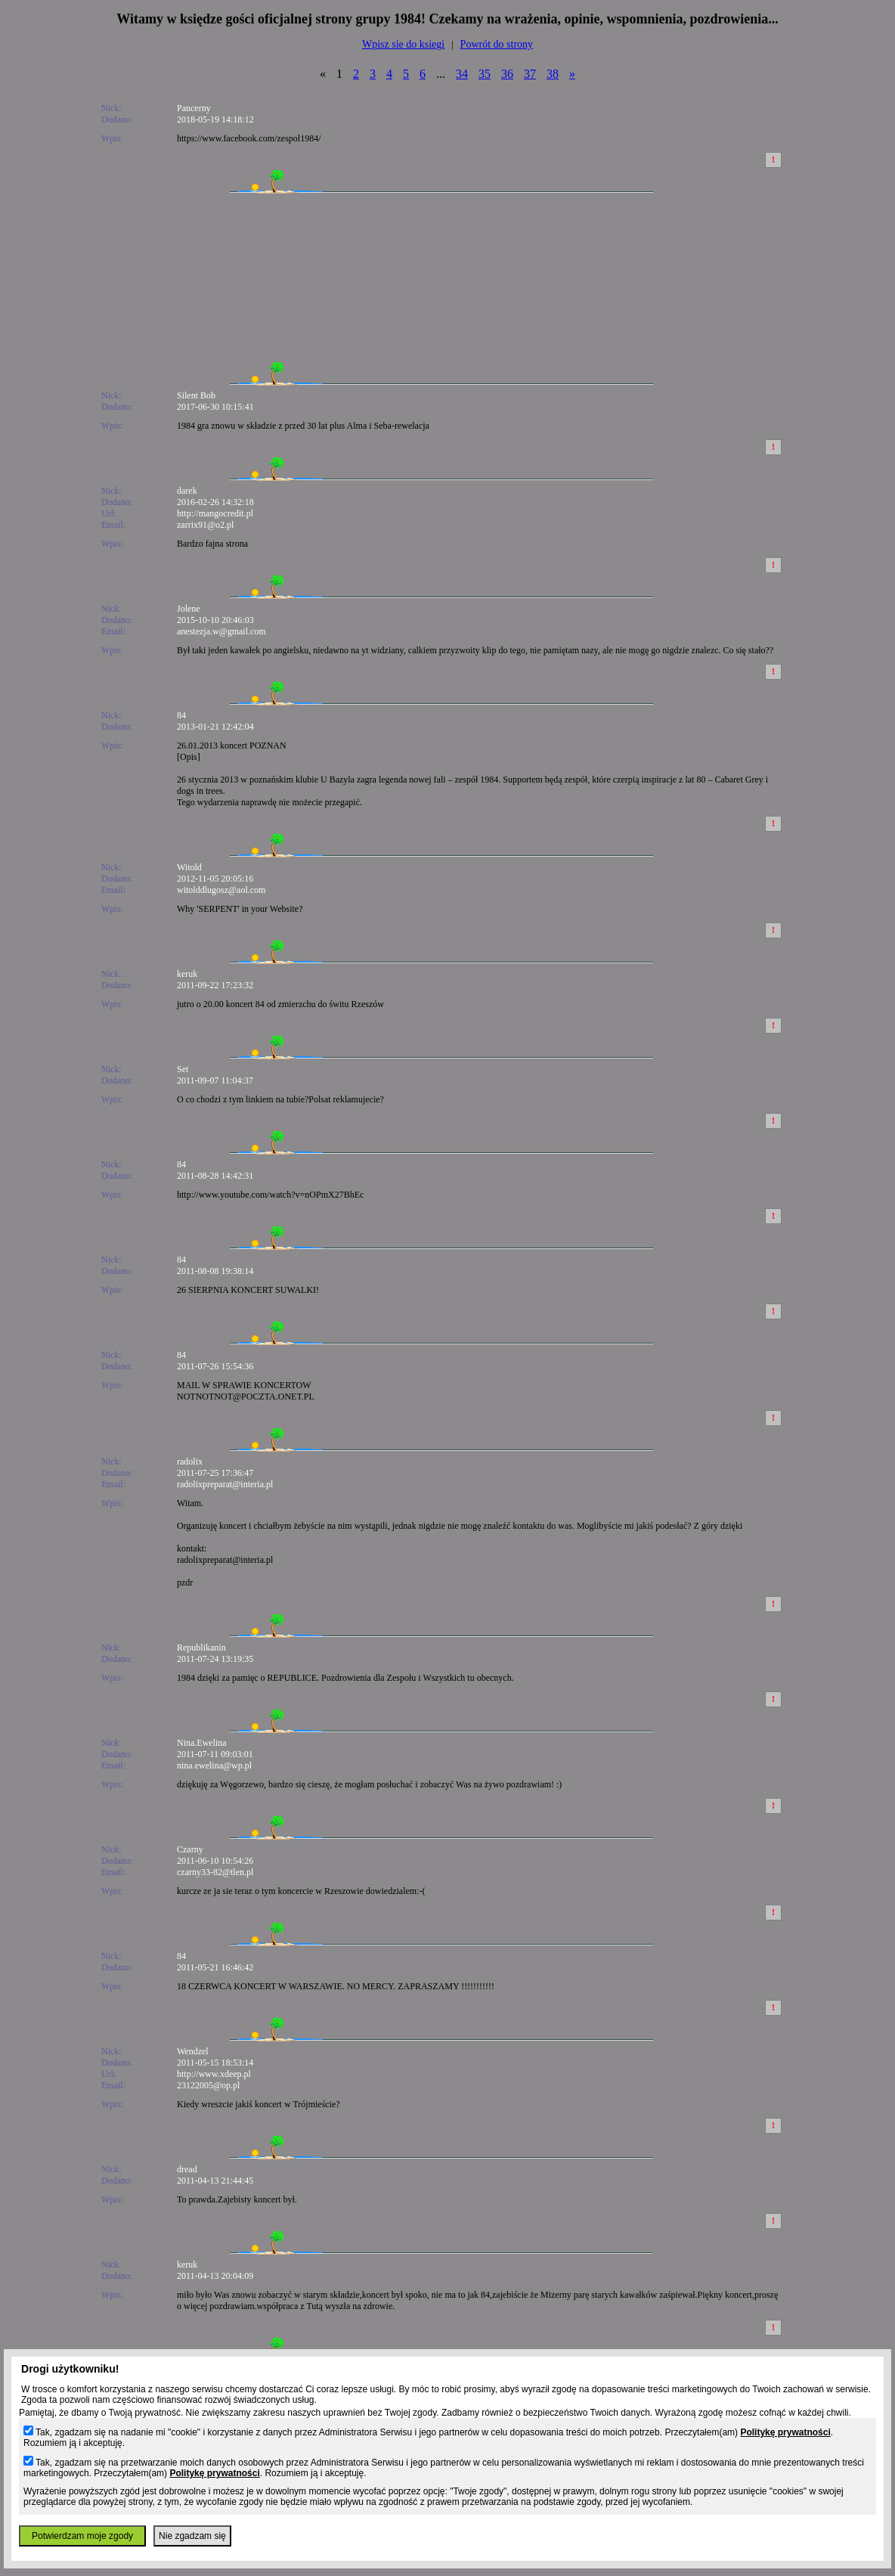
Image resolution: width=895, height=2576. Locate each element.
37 (530, 73)
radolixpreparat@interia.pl (225, 1484)
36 (507, 73)
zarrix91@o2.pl (205, 524)
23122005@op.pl (208, 2085)
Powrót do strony (496, 44)
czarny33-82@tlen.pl (215, 1872)
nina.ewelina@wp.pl (214, 1765)
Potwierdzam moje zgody (82, 2536)
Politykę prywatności (785, 2432)
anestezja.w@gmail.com (221, 631)
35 (484, 73)
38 (553, 73)
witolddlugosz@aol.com (221, 890)
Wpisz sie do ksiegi (403, 44)
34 (462, 73)
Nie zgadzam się (192, 2536)
